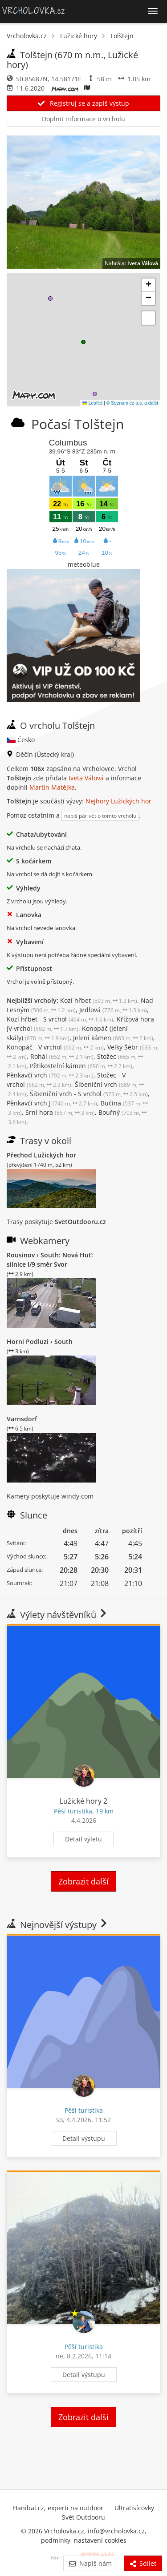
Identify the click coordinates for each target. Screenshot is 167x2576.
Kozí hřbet (98, 1000)
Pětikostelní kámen (81, 1065)
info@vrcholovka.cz (116, 2531)
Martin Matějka (52, 787)
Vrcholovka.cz (27, 36)
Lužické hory (78, 36)
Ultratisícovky (134, 2508)
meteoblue (84, 564)
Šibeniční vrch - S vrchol (89, 1093)
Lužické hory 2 (83, 1801)
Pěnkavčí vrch (50, 1075)
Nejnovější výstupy (58, 1925)
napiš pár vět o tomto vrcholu (100, 815)
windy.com (77, 1496)
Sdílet (143, 2563)
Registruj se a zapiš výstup (83, 103)
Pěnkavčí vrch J (52, 1103)
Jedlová (113, 1010)
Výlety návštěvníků (57, 1615)
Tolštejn (122, 36)
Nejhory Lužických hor (118, 801)
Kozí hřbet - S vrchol (60, 1019)
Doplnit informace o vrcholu (83, 119)
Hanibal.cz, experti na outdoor (58, 2508)
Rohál (62, 1056)
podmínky (55, 2540)
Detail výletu (83, 1839)
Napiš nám (90, 2563)
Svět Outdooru (83, 2517)
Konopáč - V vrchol (55, 1047)
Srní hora (60, 1112)
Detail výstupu (83, 2138)
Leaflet (92, 402)
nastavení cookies (100, 2540)
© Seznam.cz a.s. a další (132, 402)
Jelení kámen (113, 1038)
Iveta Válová (142, 263)
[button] (83, 342)
